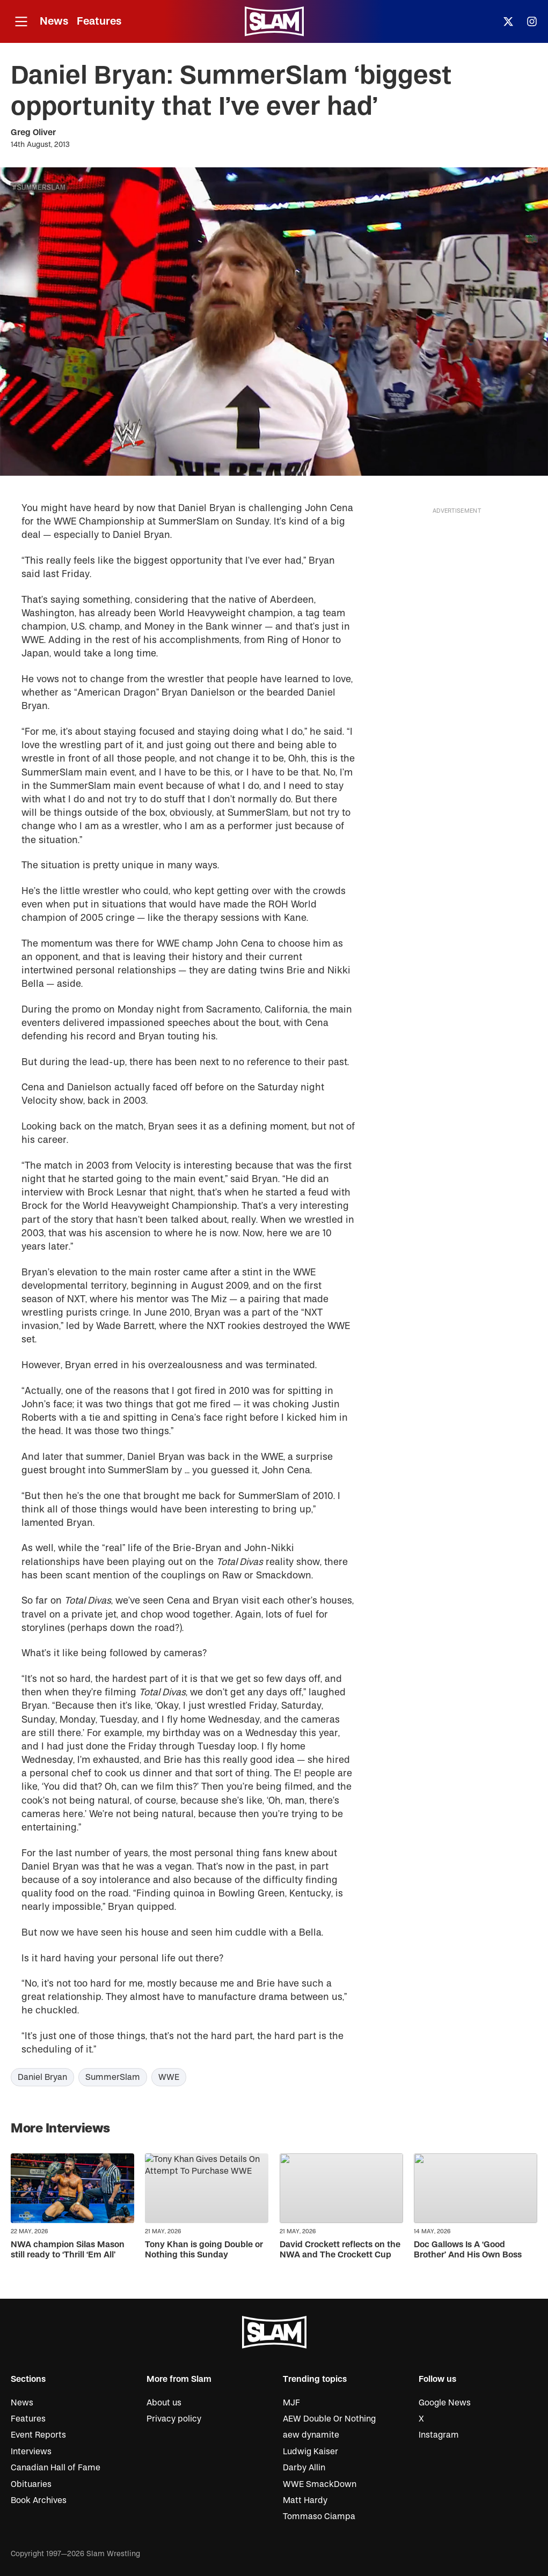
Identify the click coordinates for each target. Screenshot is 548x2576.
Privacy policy (174, 2419)
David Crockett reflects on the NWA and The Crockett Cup (340, 2250)
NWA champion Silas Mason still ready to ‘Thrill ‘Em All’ (68, 2250)
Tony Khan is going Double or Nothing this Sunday (204, 2250)
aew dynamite (311, 2435)
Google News (445, 2403)
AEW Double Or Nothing (329, 2419)
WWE (168, 2077)
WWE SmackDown (319, 2484)
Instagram (439, 2435)
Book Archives (39, 2500)
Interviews (31, 2451)
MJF (291, 2403)
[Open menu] (21, 21)
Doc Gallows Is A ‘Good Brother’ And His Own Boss (468, 2250)
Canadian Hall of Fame (55, 2467)
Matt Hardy (305, 2500)
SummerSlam (112, 2077)
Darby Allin (304, 2467)
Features (99, 21)
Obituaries (31, 2484)
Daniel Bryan (42, 2077)
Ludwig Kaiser (310, 2451)
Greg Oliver (33, 132)
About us (164, 2403)
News (54, 21)
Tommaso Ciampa (319, 2516)
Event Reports (38, 2435)
